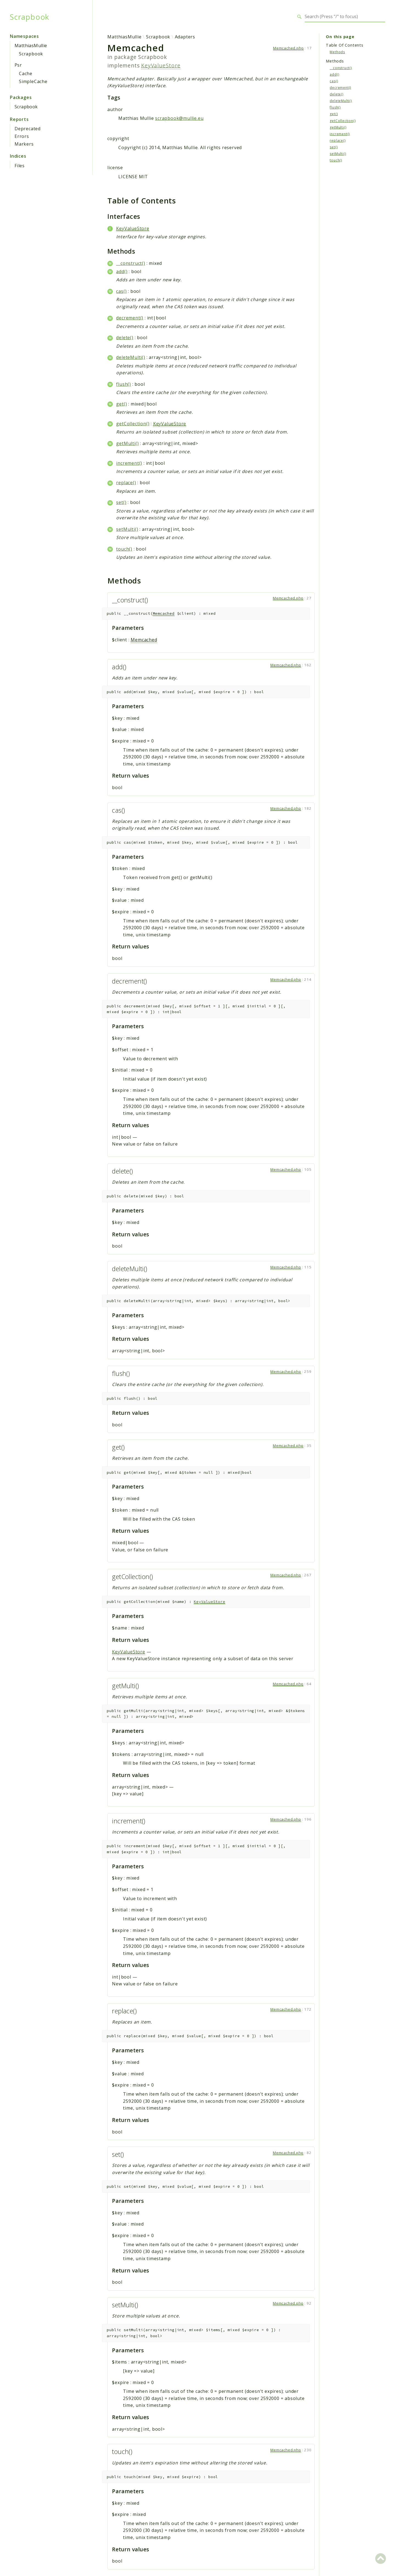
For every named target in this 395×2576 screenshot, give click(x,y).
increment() (129, 463)
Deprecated (28, 129)
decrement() (129, 318)
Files (20, 166)
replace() (126, 483)
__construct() (130, 263)
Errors (22, 136)
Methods (337, 52)
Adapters (185, 37)
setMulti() (127, 529)
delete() (124, 338)
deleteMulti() (130, 357)
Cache (25, 73)
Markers (24, 144)
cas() (121, 291)
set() (121, 502)
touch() (124, 549)
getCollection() (132, 424)
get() (121, 404)
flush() (123, 384)
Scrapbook (29, 17)
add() (121, 271)
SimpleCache (33, 81)
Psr (18, 65)
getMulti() (127, 443)
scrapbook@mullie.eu (179, 118)
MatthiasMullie (31, 45)
